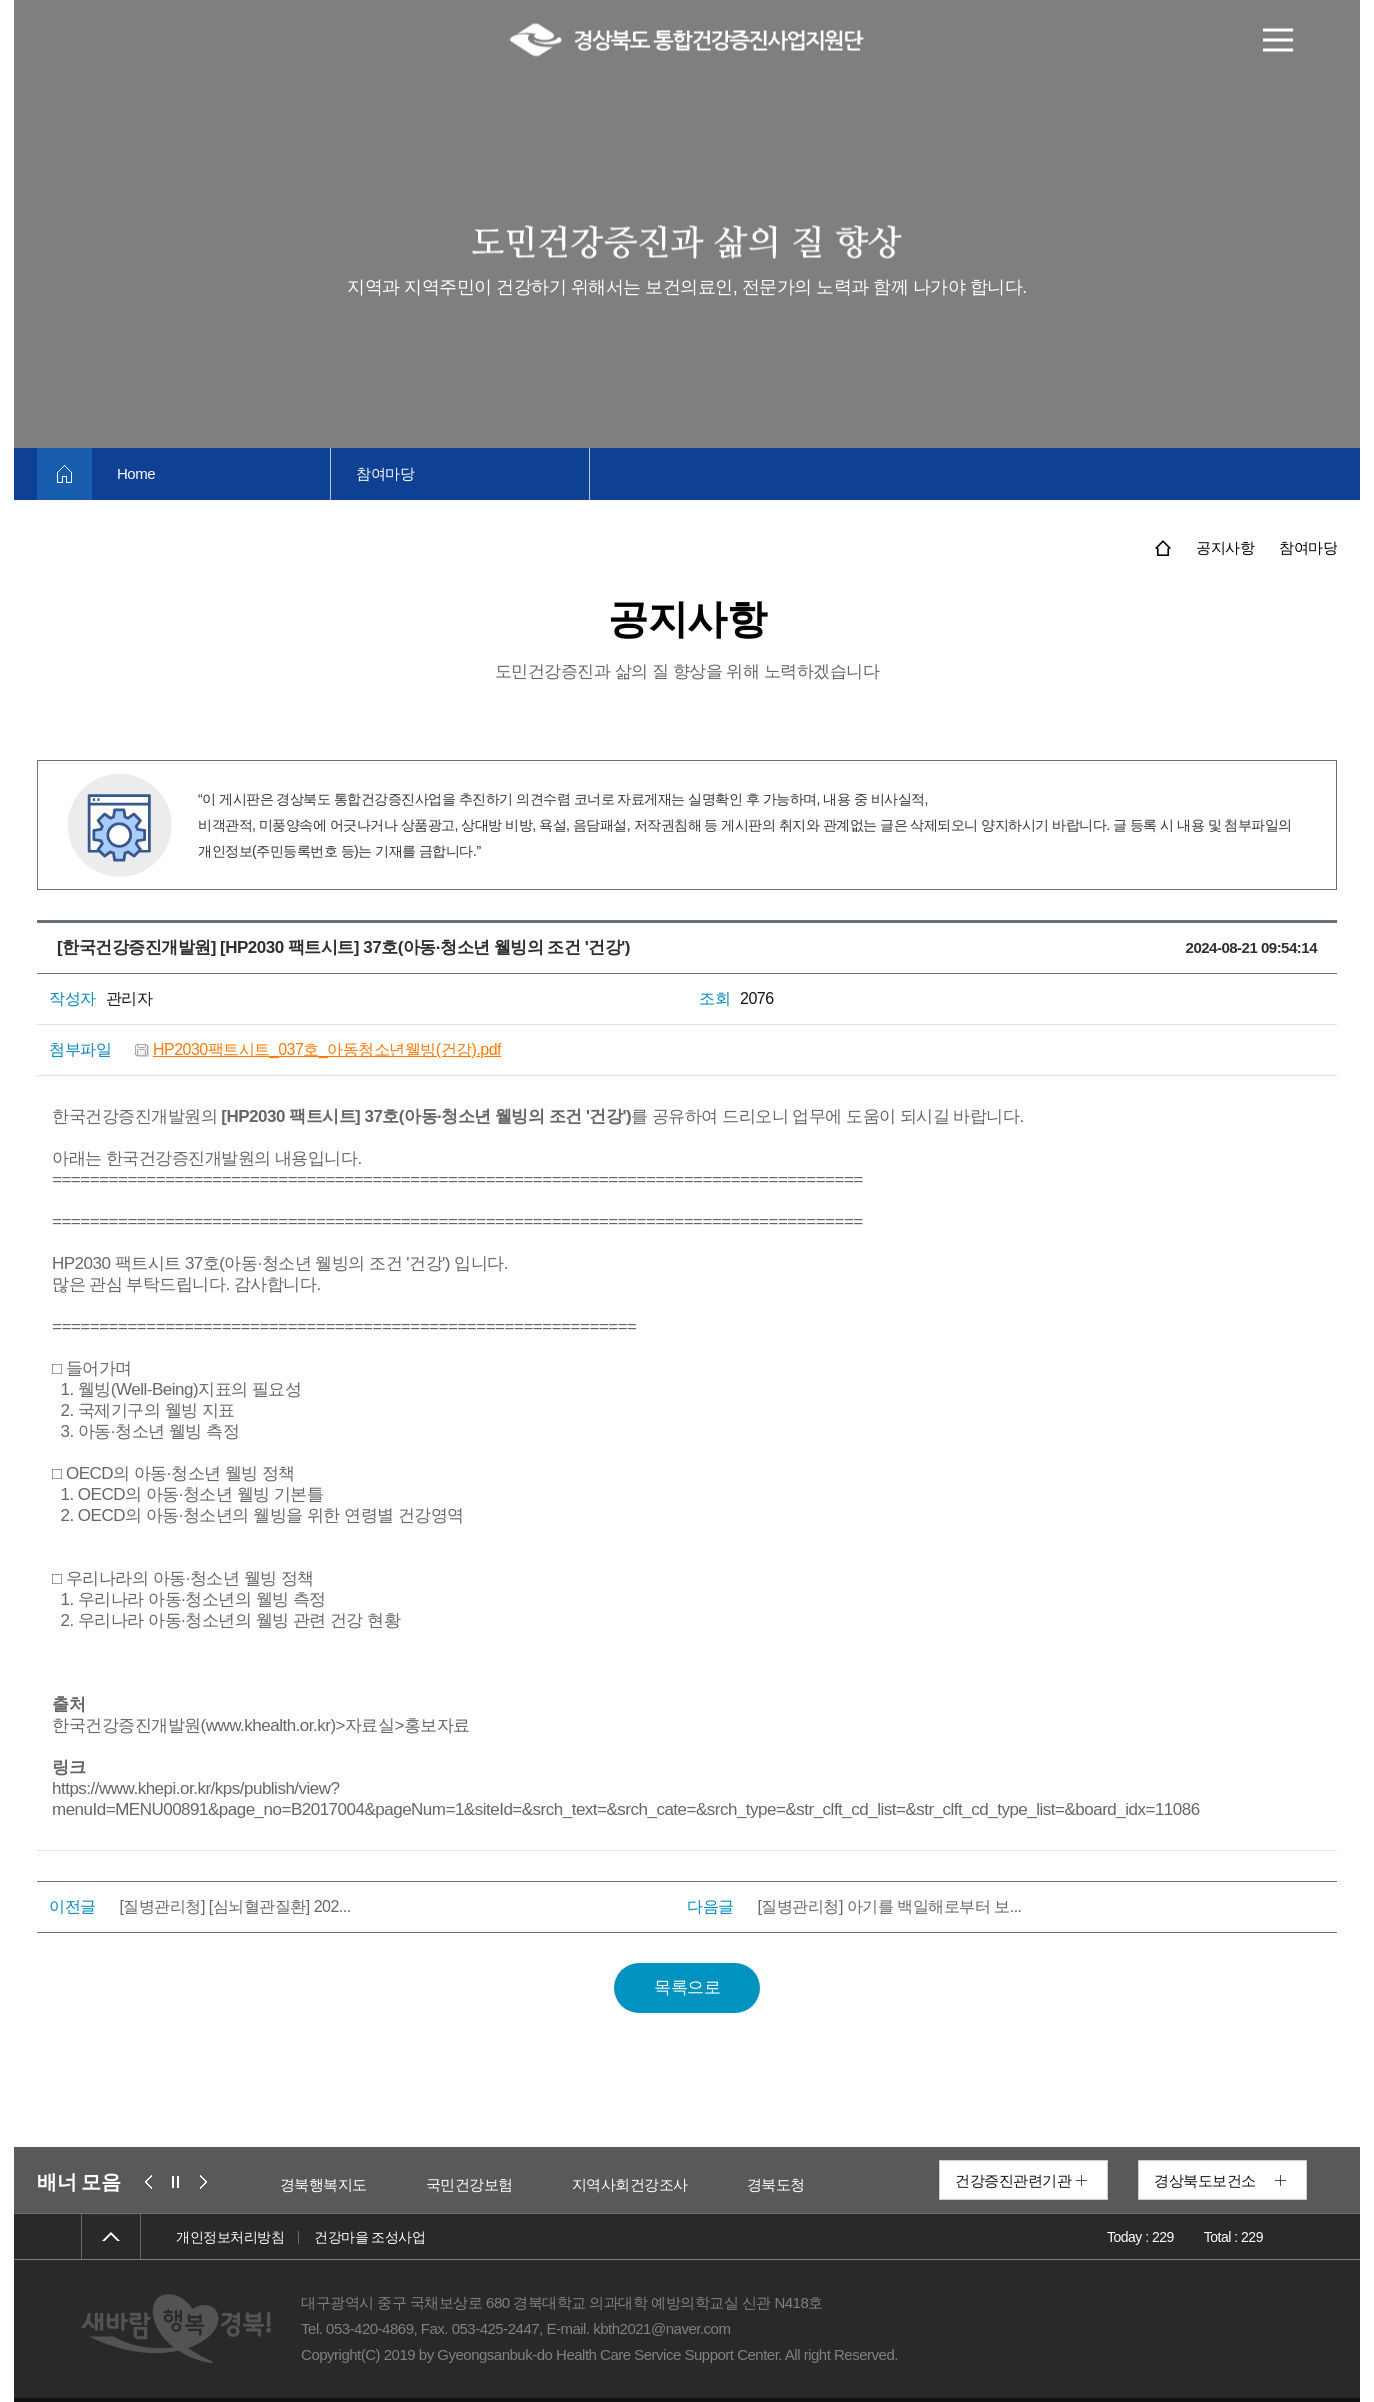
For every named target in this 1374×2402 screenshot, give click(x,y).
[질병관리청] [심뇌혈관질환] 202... (234, 1906)
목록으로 (687, 1987)
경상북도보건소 (1205, 2180)
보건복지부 (282, 2184)
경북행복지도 (420, 2184)
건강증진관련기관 (1013, 2180)
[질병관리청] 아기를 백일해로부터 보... (889, 1906)
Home (136, 473)
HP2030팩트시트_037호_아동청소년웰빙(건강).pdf (327, 1049)
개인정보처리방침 (230, 2237)
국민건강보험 (566, 2184)
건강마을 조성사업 (369, 2237)
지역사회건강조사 (727, 2184)
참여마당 (385, 473)
